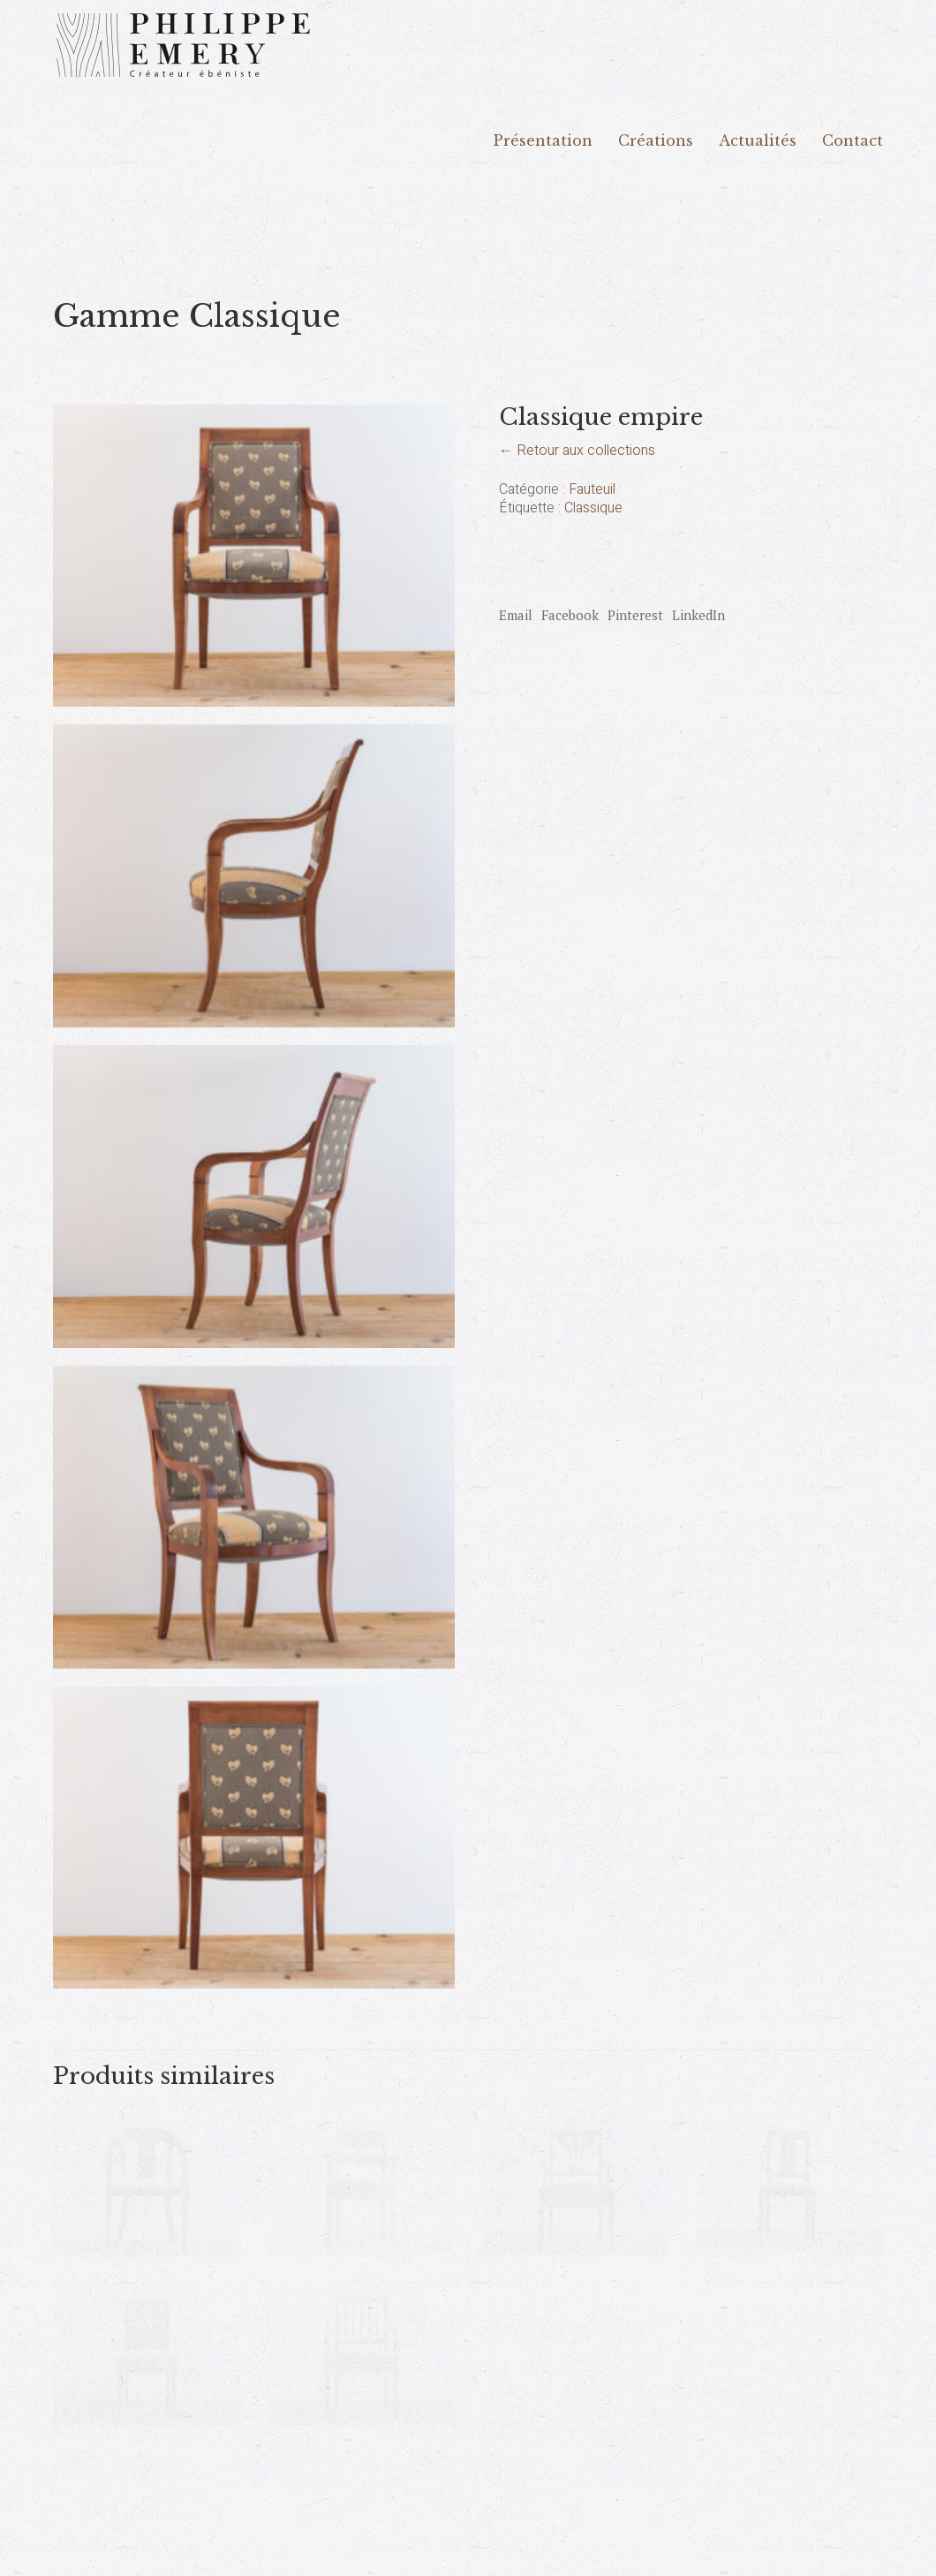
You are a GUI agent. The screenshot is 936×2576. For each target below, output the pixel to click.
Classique (593, 508)
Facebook (570, 615)
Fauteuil (592, 490)
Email (515, 615)
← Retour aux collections (577, 450)
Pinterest (635, 615)
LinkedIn (698, 615)
